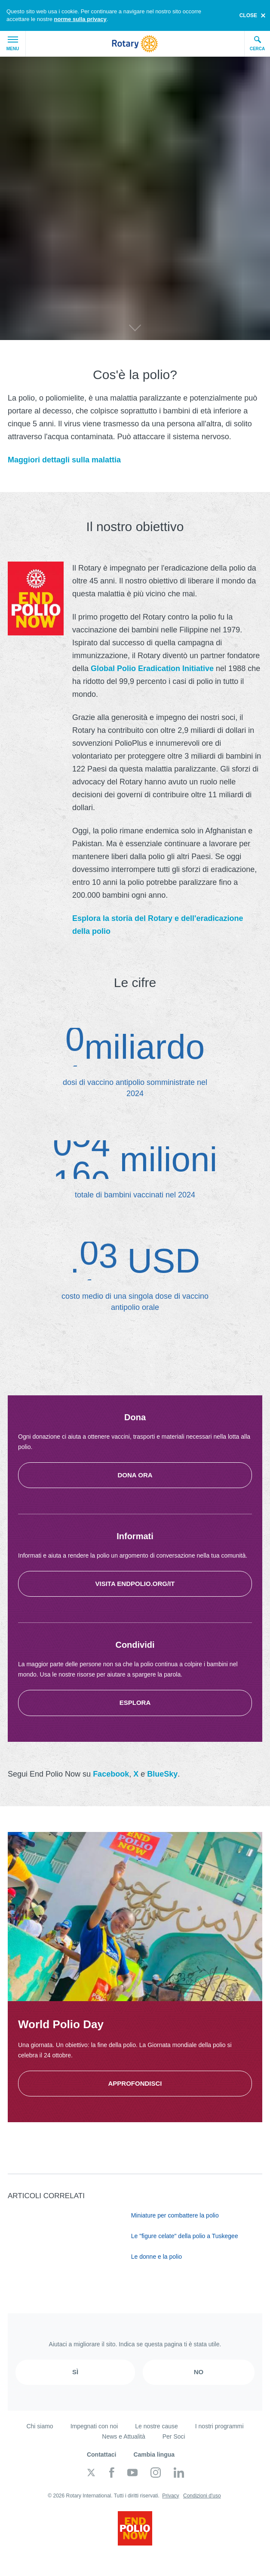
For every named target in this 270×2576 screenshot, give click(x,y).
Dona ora (134, 1475)
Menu (12, 43)
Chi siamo (39, 2426)
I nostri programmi (219, 2426)
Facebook (111, 1774)
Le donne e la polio (156, 2256)
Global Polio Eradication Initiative (152, 668)
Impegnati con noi (94, 2426)
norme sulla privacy (80, 19)
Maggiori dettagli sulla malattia (64, 460)
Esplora (135, 1702)
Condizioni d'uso (202, 2496)
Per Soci (174, 2436)
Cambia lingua (154, 2454)
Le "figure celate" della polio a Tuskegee (184, 2236)
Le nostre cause (156, 2426)
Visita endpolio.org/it (135, 1583)
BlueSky (162, 1774)
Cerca (257, 43)
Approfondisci (135, 2083)
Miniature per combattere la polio (175, 2215)
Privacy (170, 2496)
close (248, 15)
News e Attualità (123, 2436)
